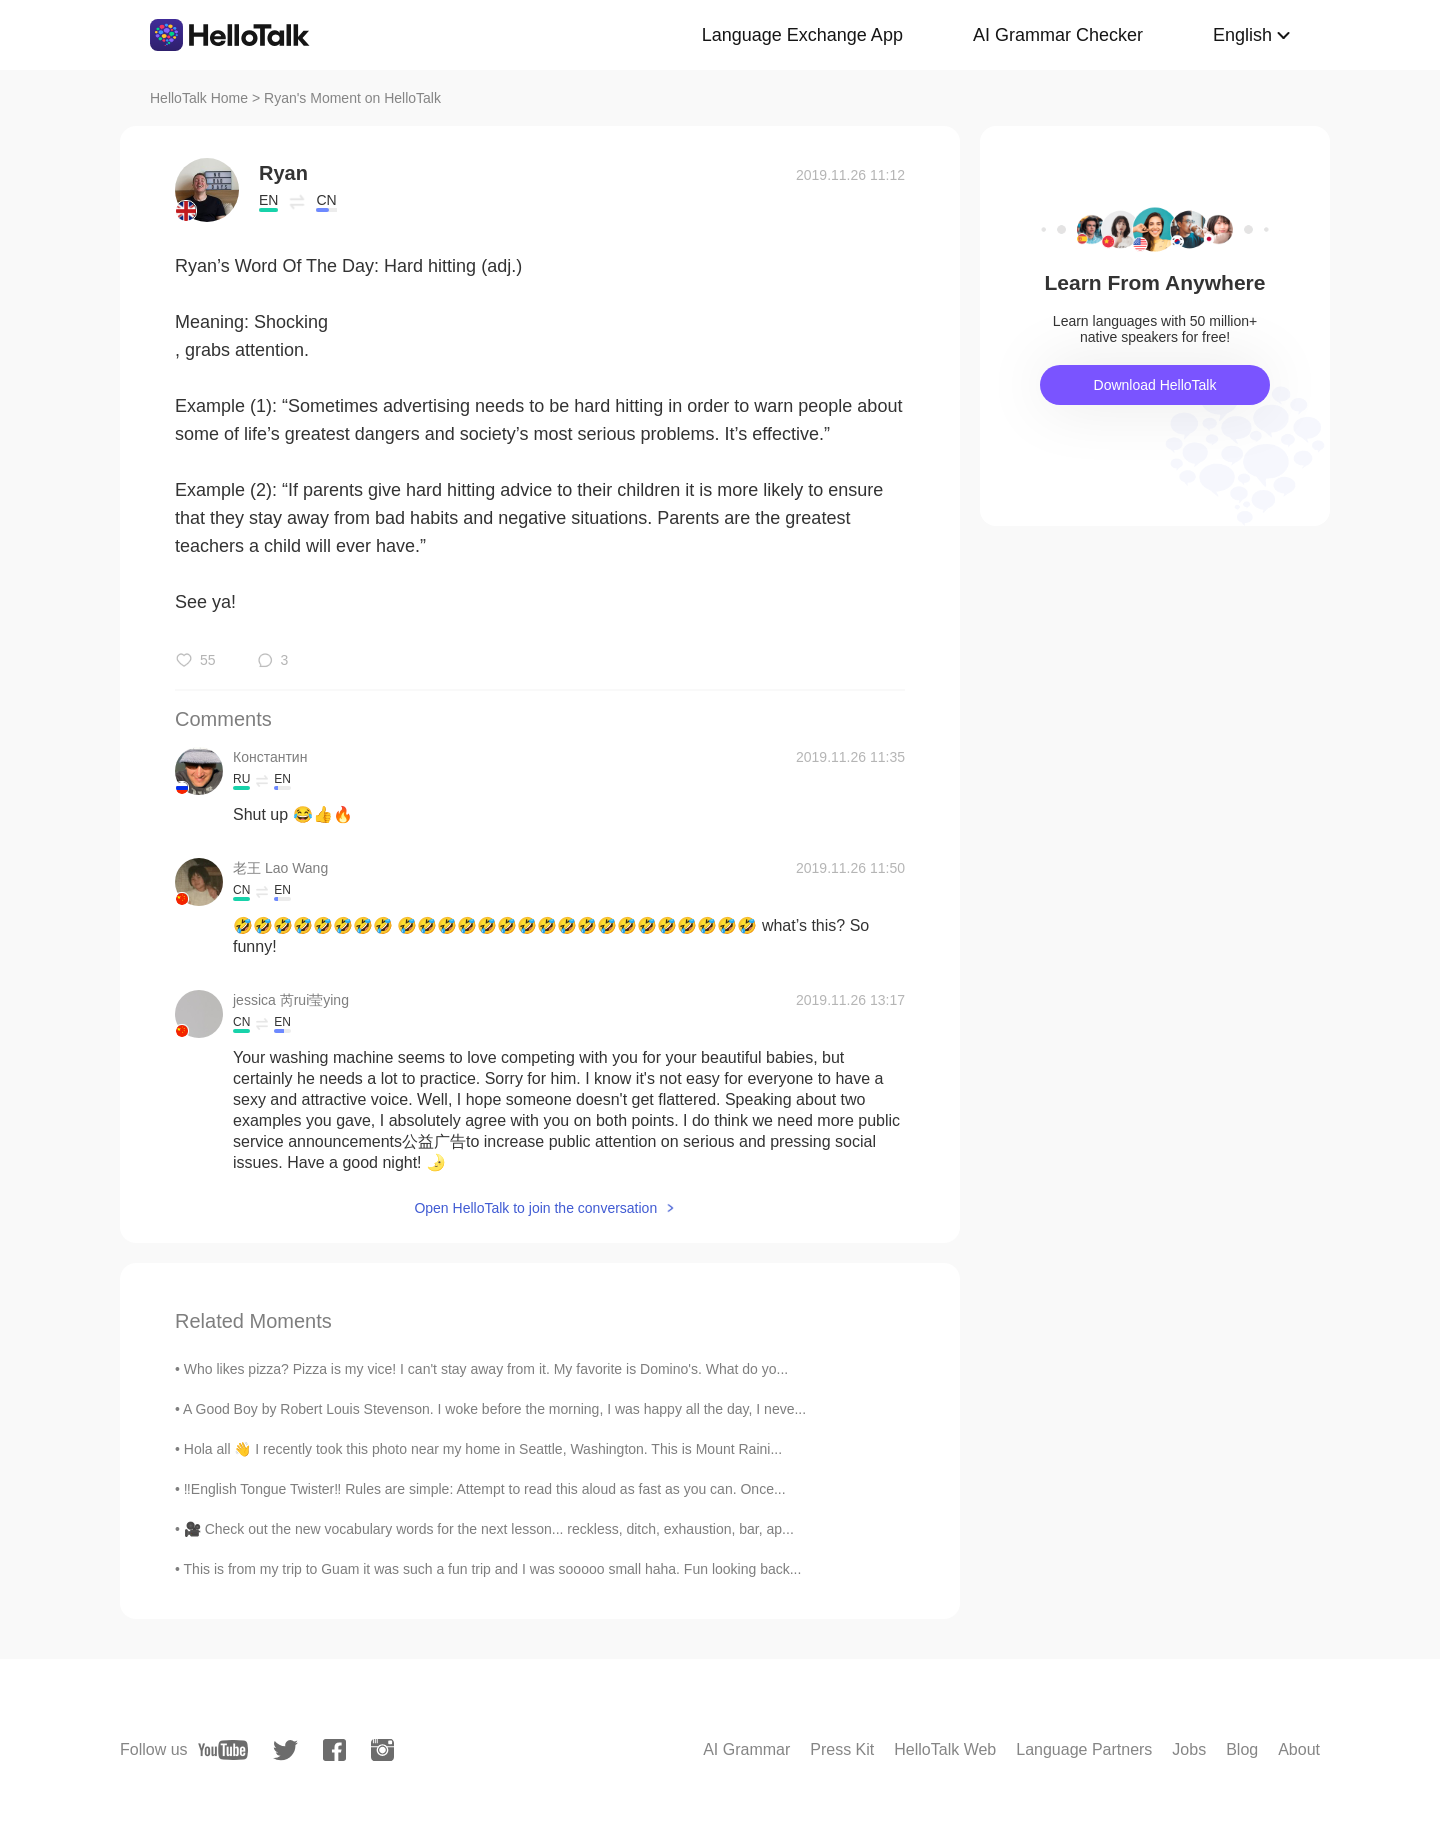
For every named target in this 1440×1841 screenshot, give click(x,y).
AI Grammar (746, 1749)
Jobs (1189, 1749)
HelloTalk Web (945, 1749)
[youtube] (223, 1750)
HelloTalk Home (199, 98)
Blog (1242, 1749)
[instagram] (382, 1750)
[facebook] (334, 1750)
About (1299, 1749)
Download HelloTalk (1155, 385)
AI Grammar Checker (1058, 35)
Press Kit (842, 1749)
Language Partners (1084, 1749)
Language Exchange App (802, 35)
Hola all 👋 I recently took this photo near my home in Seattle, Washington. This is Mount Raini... (483, 1449)
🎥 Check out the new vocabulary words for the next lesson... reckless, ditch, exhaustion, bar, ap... (489, 1529)
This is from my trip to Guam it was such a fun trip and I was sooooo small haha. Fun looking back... (493, 1569)
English (1242, 35)
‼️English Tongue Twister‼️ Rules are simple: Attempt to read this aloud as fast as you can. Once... (485, 1489)
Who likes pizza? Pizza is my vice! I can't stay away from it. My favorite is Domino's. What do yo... (486, 1369)
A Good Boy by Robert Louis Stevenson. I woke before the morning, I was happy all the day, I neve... (494, 1409)
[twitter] (285, 1750)
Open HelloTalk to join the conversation (535, 1208)
